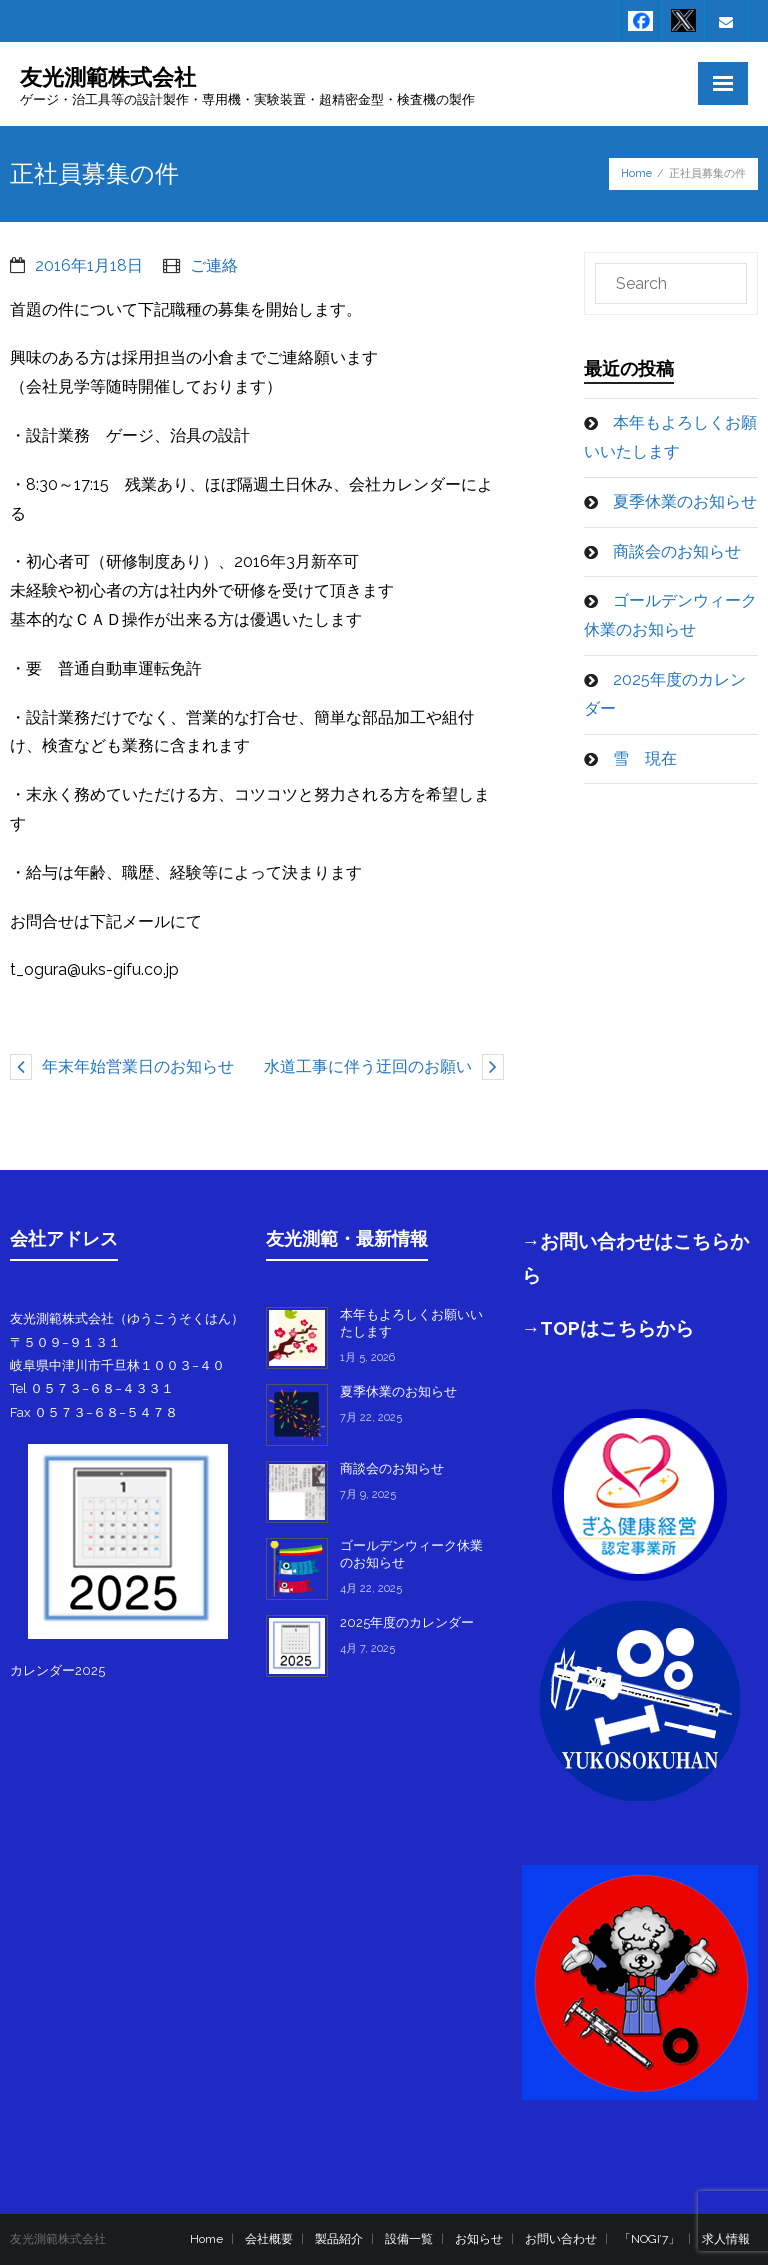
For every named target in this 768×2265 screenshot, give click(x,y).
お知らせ (479, 2239)
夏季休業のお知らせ (685, 501)
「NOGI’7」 (649, 2239)
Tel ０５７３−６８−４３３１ (92, 1388)
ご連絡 (214, 265)
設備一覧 (409, 2239)
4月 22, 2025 (371, 1588)
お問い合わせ (561, 2239)
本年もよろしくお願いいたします (670, 437)
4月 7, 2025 (367, 1648)
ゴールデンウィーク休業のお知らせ (670, 615)
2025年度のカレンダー (665, 694)
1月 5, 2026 (367, 1357)
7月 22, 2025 (371, 1417)
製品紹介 (339, 2239)
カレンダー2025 (57, 1670)
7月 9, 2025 (368, 1494)
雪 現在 (645, 758)
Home (636, 173)
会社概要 (269, 2239)
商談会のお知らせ (677, 551)
